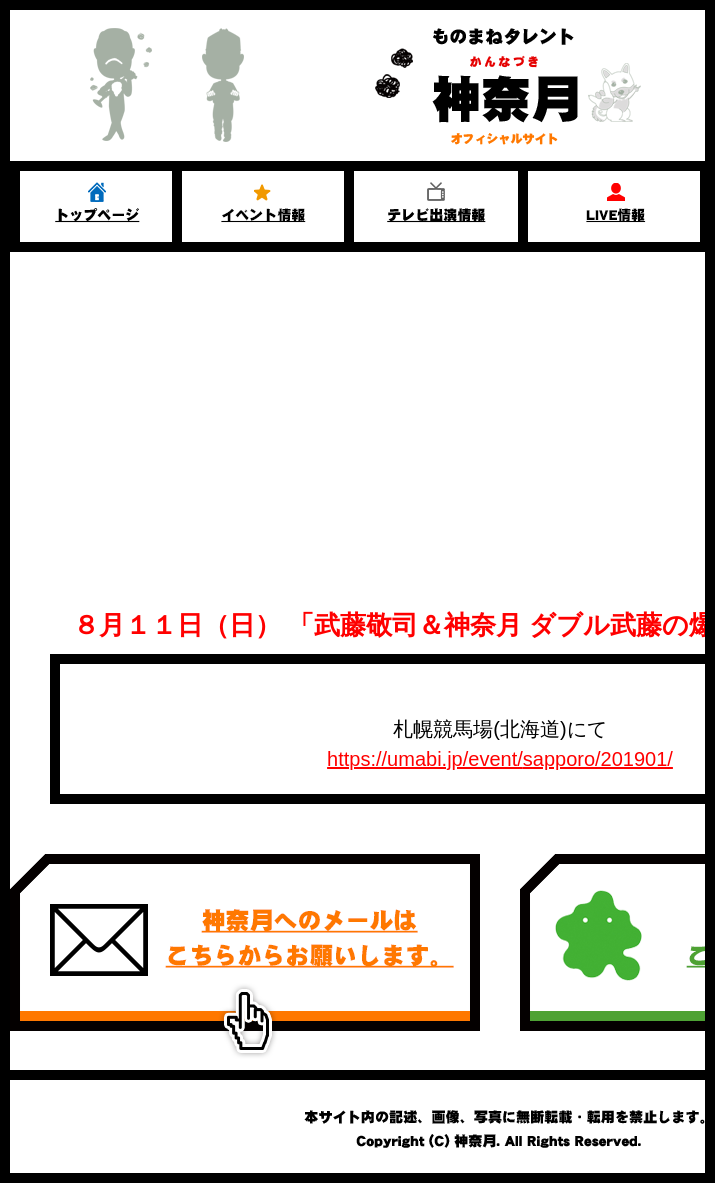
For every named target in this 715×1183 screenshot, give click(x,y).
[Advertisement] (357, 402)
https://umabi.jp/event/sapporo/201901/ (500, 759)
